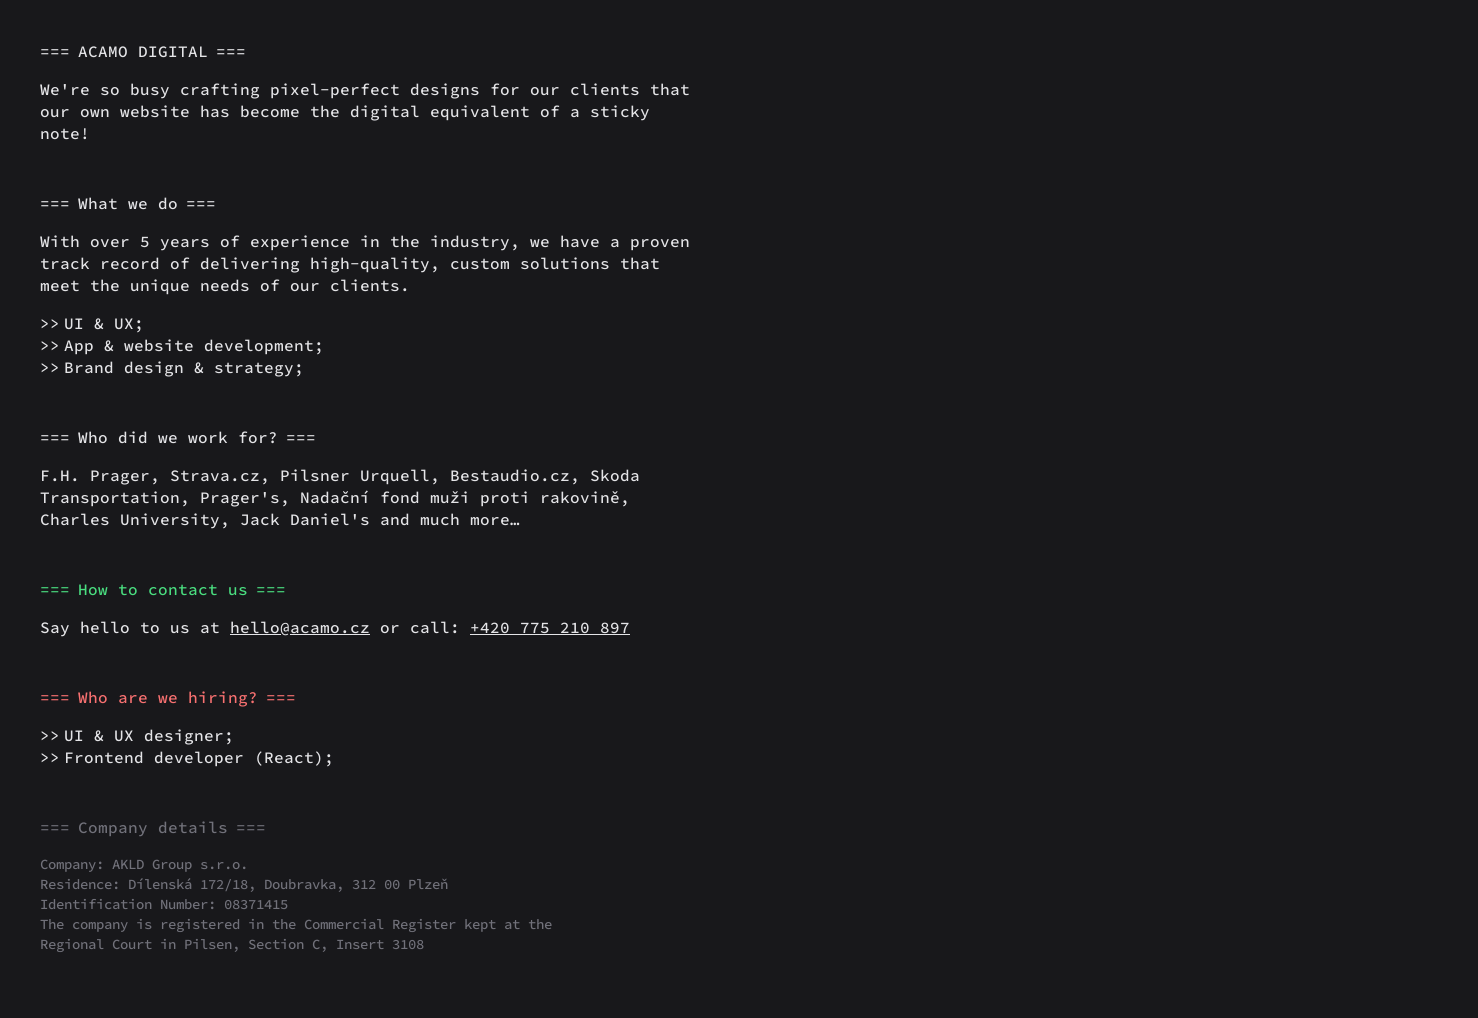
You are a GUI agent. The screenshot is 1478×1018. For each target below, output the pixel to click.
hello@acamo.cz (300, 627)
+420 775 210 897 (550, 627)
